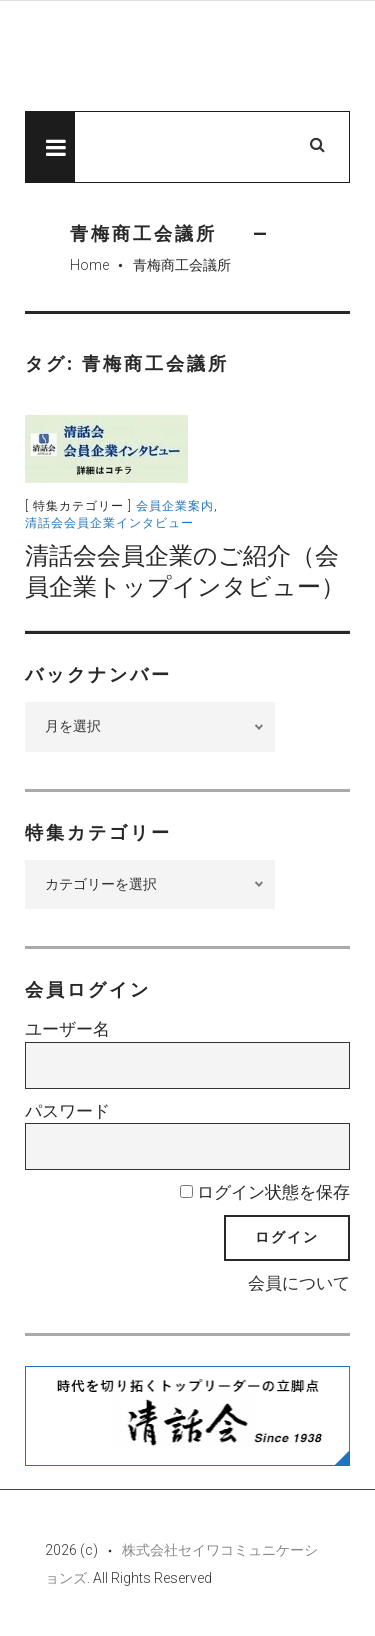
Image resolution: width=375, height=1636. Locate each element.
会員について (299, 1283)
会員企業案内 (175, 506)
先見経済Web (187, 57)
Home (89, 265)
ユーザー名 (67, 1029)
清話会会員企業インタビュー (109, 523)
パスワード (67, 1111)
